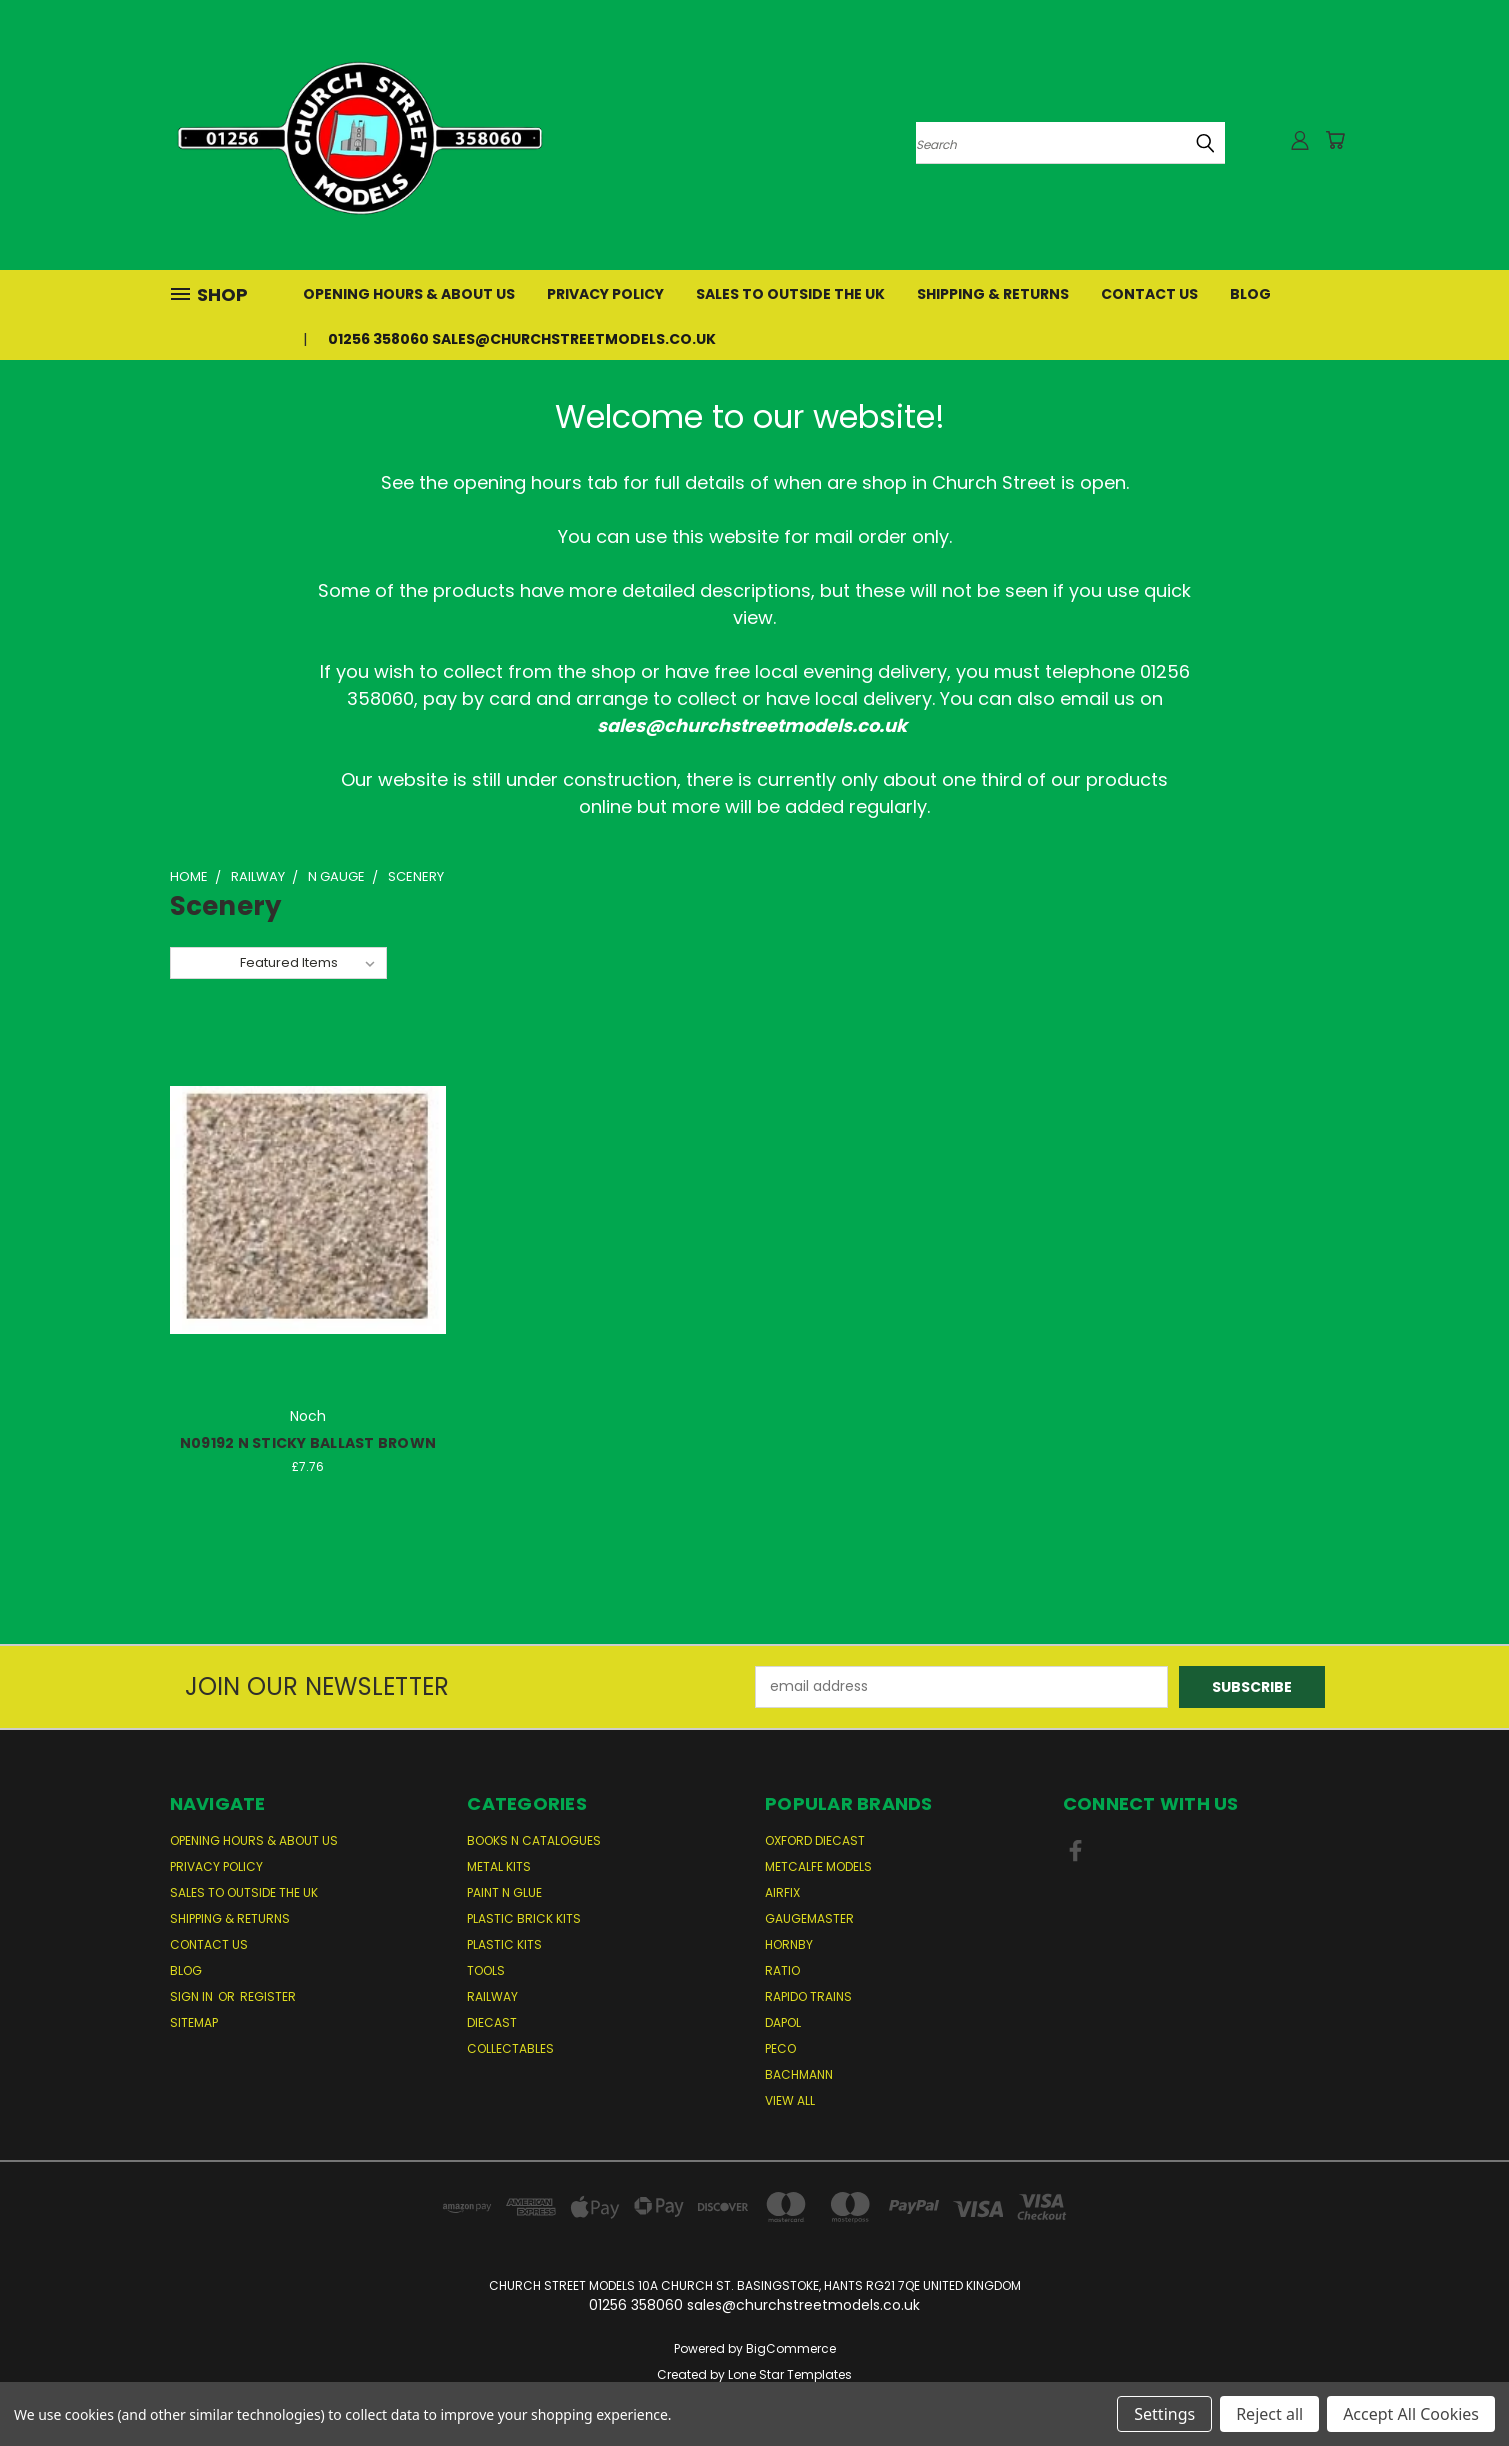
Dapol (783, 2022)
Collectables (510, 2048)
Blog (1250, 294)
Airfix (782, 1892)
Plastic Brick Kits (524, 1918)
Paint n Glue (504, 1892)
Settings (1164, 2414)
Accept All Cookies (1411, 2414)
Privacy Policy (605, 294)
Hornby (789, 1944)
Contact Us (1149, 294)
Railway (492, 1996)
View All (790, 2100)
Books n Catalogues (534, 1840)
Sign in (193, 1996)
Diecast (492, 2022)
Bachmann (799, 2074)
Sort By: (204, 962)
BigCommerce (791, 2348)
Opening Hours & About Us (409, 294)
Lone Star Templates (790, 2374)
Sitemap (194, 2022)
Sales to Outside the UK (790, 294)
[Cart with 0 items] (1335, 140)
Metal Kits (499, 1866)
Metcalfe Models (818, 1866)
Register (268, 1996)
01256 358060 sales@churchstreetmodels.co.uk (522, 339)
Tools (486, 1970)
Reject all (1269, 2414)
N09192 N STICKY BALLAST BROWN (308, 1443)
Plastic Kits (504, 1944)
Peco (780, 2048)
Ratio (782, 1970)
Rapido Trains (808, 1996)
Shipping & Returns (993, 294)
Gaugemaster (809, 1918)
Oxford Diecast (815, 1840)
